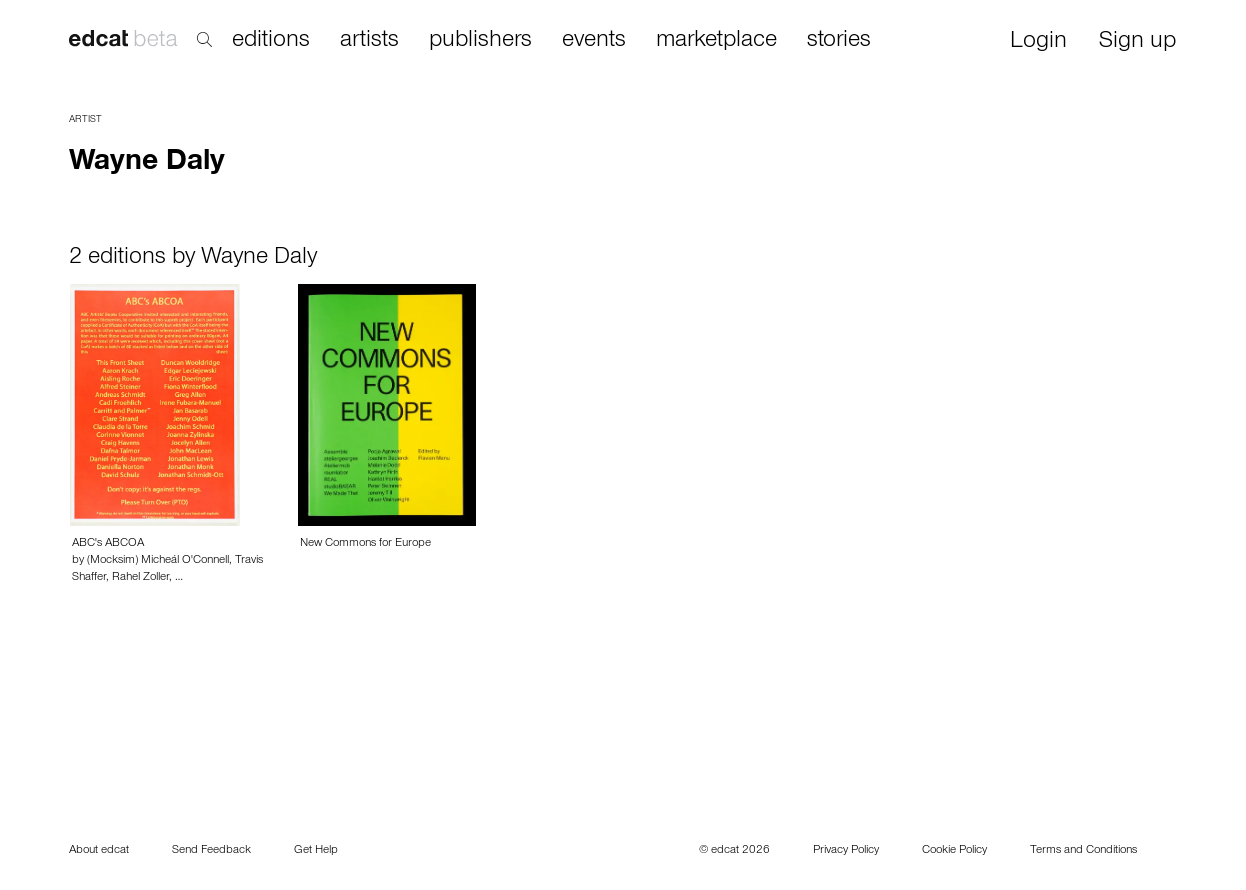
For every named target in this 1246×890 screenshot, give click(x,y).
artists (369, 41)
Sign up (1137, 42)
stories (839, 41)
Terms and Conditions (1083, 851)
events (594, 41)
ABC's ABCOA (108, 544)
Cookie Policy (954, 851)
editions (271, 41)
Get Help (316, 851)
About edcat (99, 851)
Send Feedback (211, 851)
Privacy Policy (846, 851)
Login (1038, 42)
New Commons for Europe (365, 544)
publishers (480, 41)
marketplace (716, 41)
